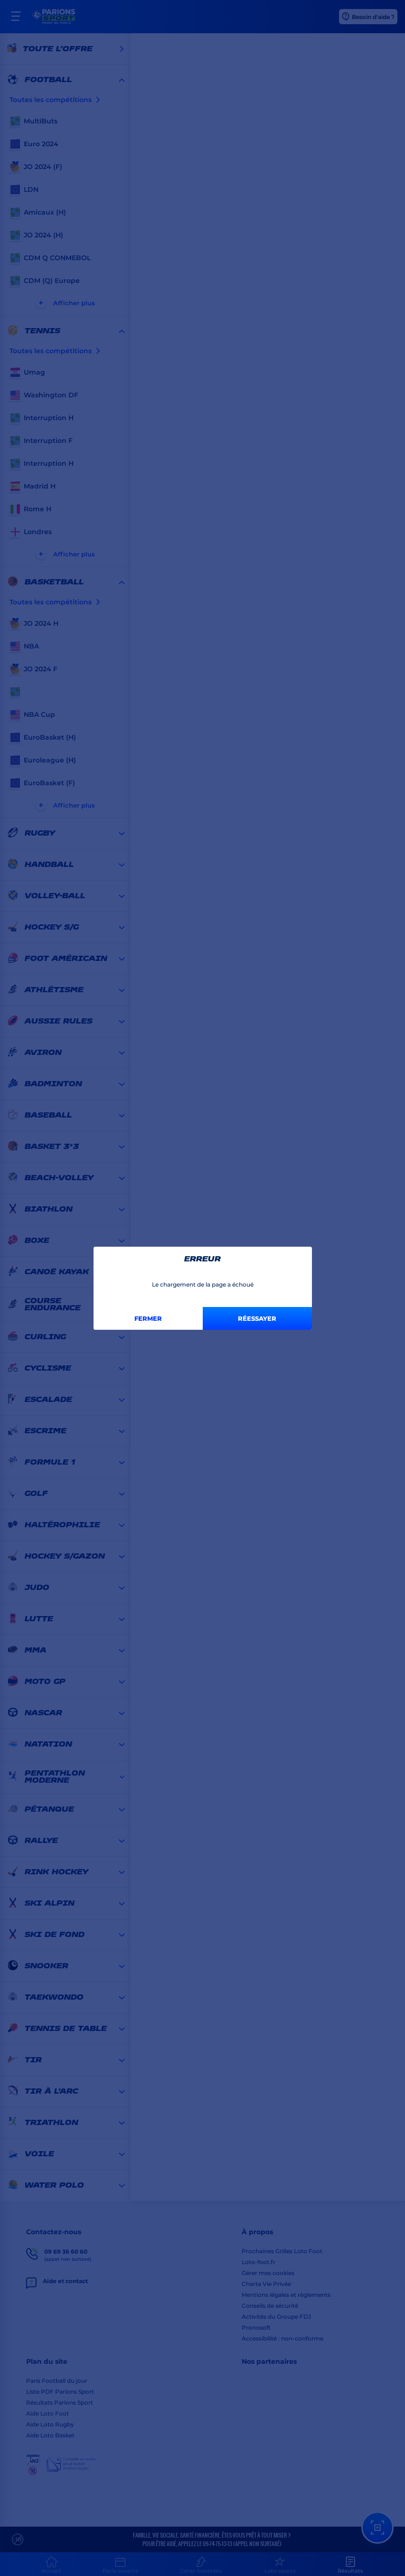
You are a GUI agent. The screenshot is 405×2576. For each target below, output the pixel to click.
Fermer (148, 1318)
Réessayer (257, 1318)
